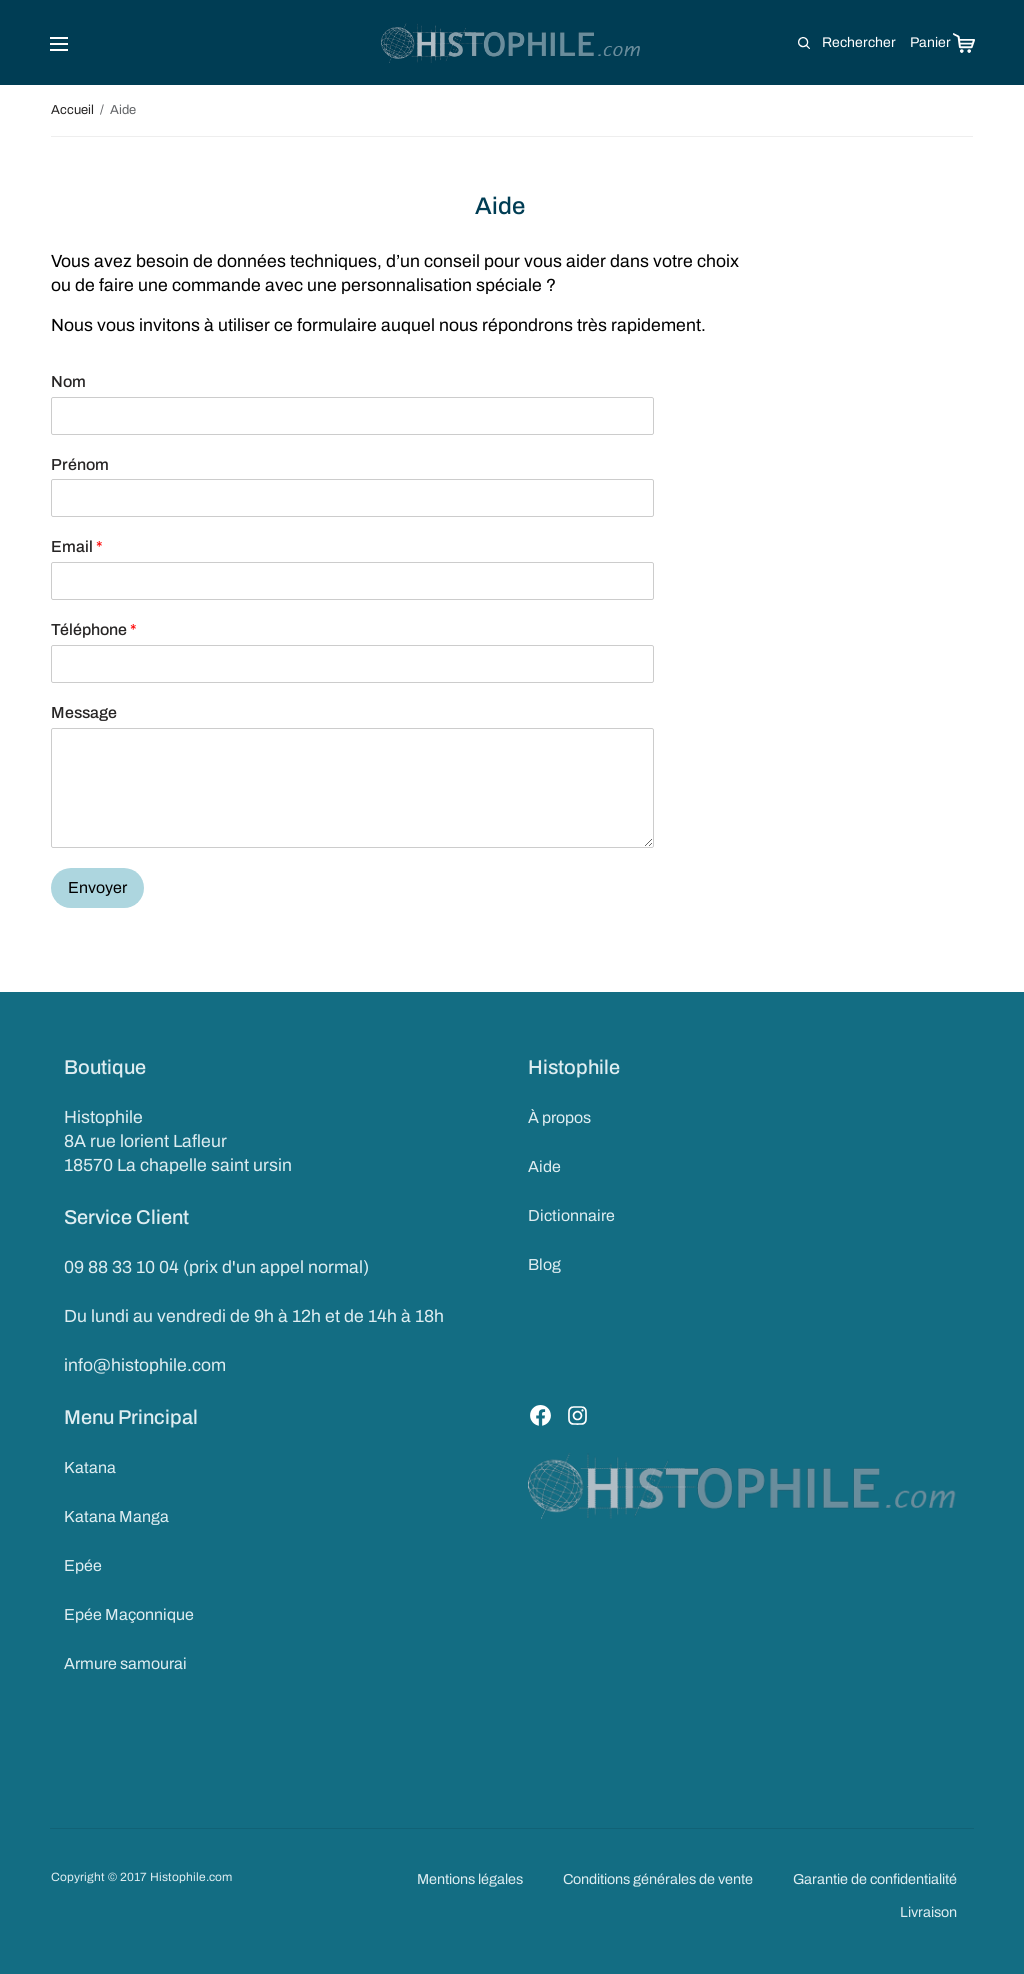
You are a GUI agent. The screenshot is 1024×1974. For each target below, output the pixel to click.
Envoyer (97, 887)
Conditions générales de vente (658, 1879)
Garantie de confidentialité (875, 1879)
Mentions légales (470, 1879)
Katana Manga (116, 1516)
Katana (90, 1467)
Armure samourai (125, 1663)
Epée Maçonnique (129, 1614)
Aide (544, 1166)
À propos (559, 1117)
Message (84, 712)
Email (77, 546)
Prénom (80, 464)
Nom (68, 381)
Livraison (928, 1912)
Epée (83, 1565)
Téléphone (94, 629)
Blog (544, 1264)
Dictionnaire (571, 1215)
